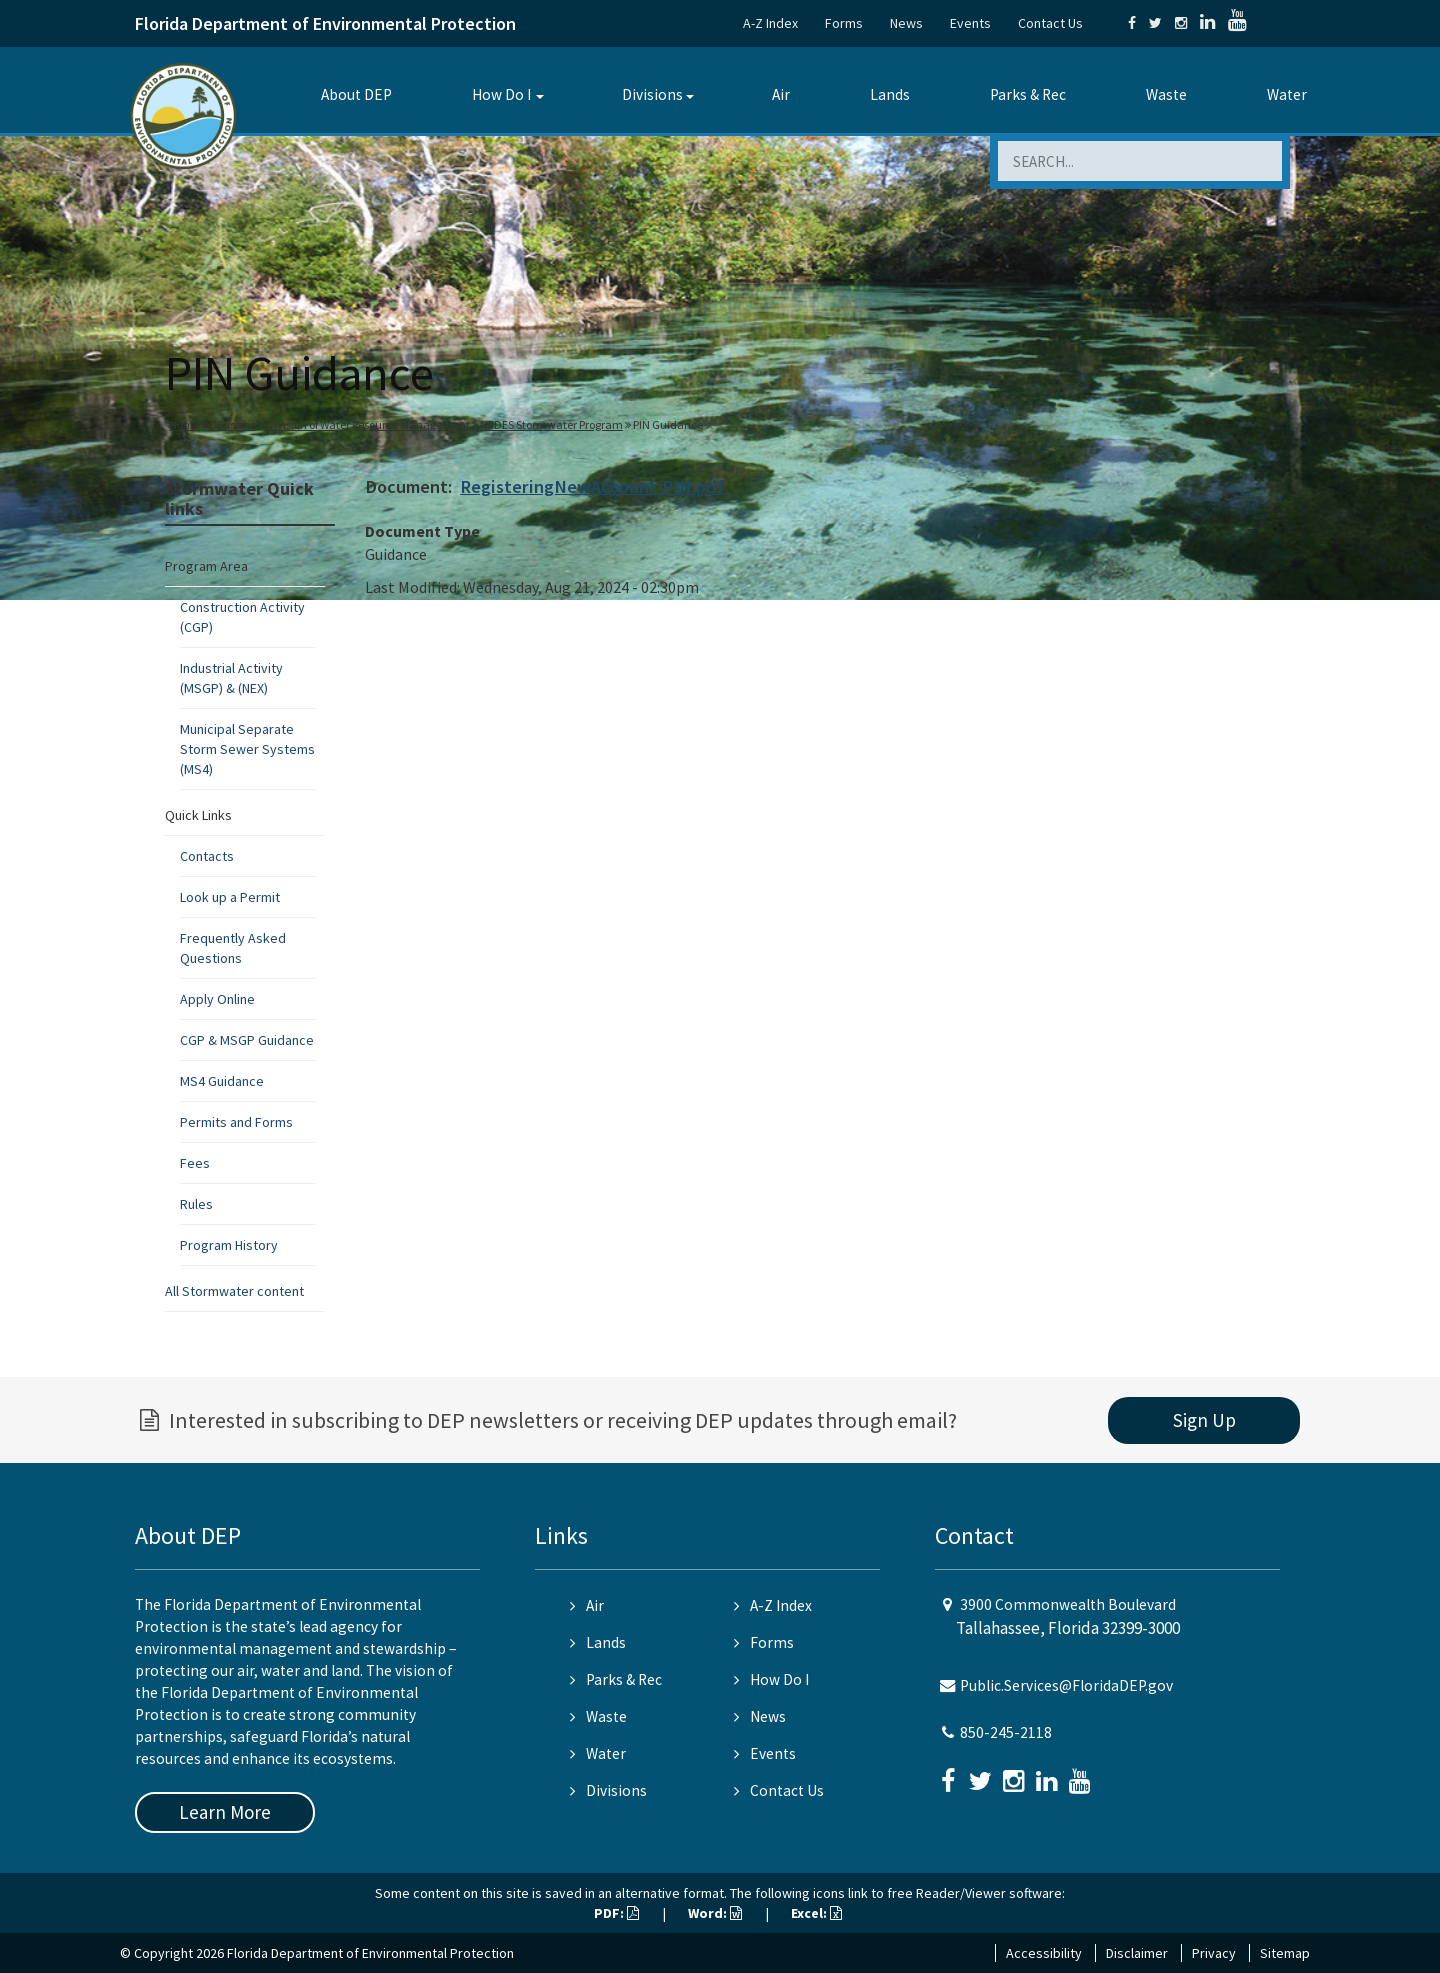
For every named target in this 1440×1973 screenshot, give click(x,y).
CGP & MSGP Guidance (247, 1040)
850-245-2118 (1006, 1732)
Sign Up (1204, 1420)
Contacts (207, 856)
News (906, 23)
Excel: (816, 1913)
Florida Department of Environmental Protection (325, 23)
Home (184, 424)
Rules (196, 1204)
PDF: (616, 1913)
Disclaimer (1137, 1953)
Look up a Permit (230, 897)
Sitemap (1285, 1953)
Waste (1166, 94)
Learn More (225, 1812)
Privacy (1214, 1953)
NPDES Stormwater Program (551, 424)
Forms (844, 23)
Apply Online (217, 999)
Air (781, 94)
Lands (890, 94)
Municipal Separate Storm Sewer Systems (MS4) (247, 749)
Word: (715, 1913)
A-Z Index (770, 23)
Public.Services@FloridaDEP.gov (1066, 1685)
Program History (229, 1245)
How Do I (501, 94)
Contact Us (1050, 23)
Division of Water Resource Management (368, 424)
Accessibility (1044, 1953)
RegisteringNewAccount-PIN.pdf (592, 486)
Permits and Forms (236, 1122)
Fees (195, 1163)
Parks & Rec (1028, 94)
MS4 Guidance (222, 1081)
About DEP (356, 94)
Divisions (652, 94)
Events (970, 23)
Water (1287, 94)
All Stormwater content (234, 1291)
